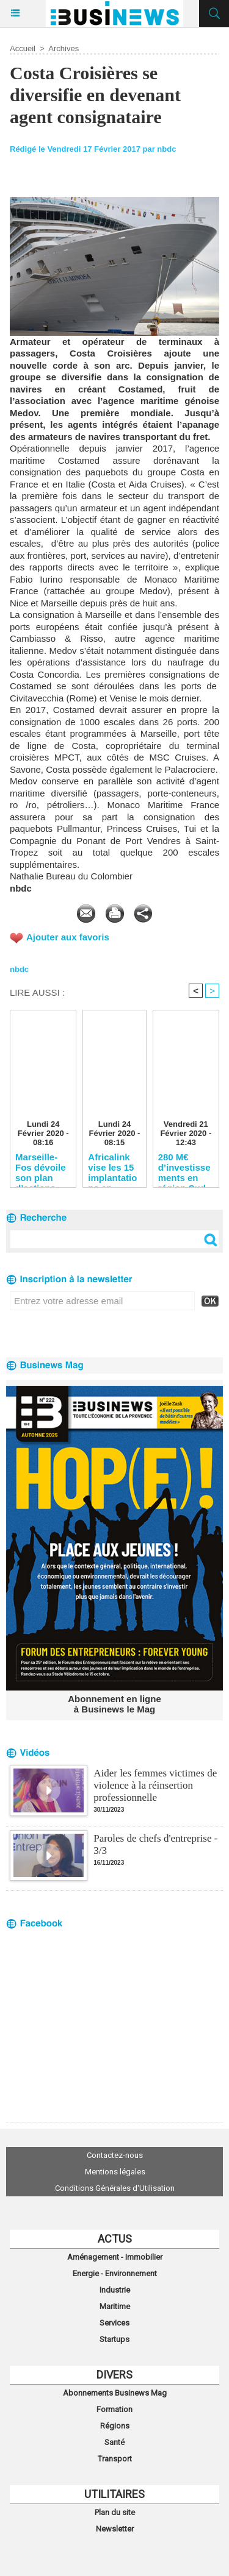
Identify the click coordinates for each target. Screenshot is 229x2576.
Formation (114, 2409)
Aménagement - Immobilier (114, 2257)
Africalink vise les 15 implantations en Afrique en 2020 (112, 1167)
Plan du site (115, 2512)
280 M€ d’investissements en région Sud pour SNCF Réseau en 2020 (184, 1167)
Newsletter (115, 2528)
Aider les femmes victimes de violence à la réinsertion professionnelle (155, 1785)
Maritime (115, 2306)
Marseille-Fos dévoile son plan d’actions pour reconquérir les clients (40, 1167)
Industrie (115, 2289)
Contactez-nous (115, 2155)
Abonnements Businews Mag (115, 2392)
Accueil (22, 48)
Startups (114, 2339)
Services (114, 2322)
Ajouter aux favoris (67, 937)
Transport (115, 2458)
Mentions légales (115, 2171)
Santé (114, 2442)
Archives (63, 48)
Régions (114, 2425)
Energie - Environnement (115, 2273)
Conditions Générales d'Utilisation (115, 2188)
